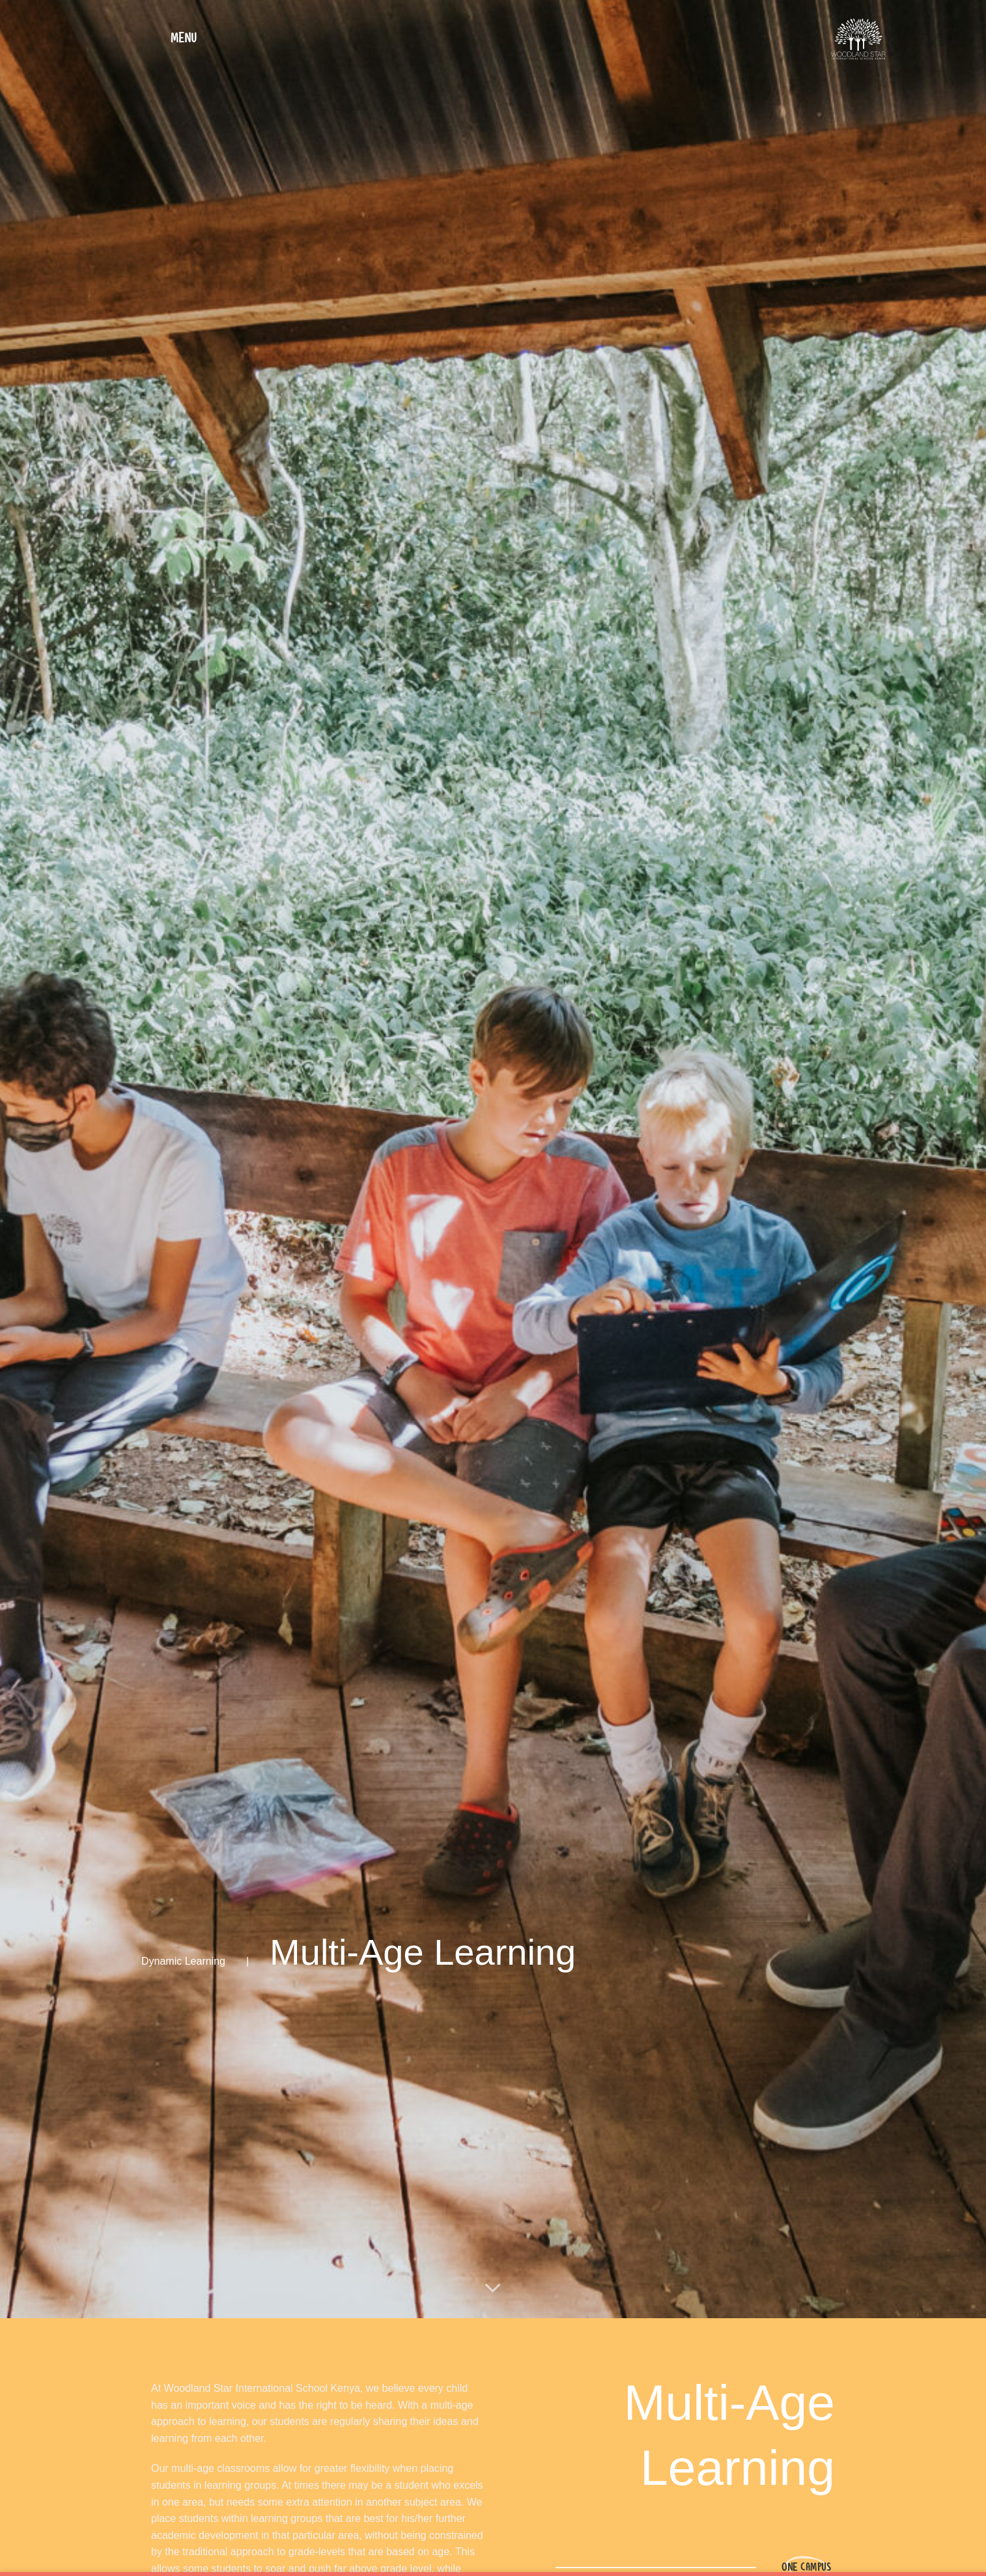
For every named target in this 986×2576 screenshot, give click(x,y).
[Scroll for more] (493, 2289)
